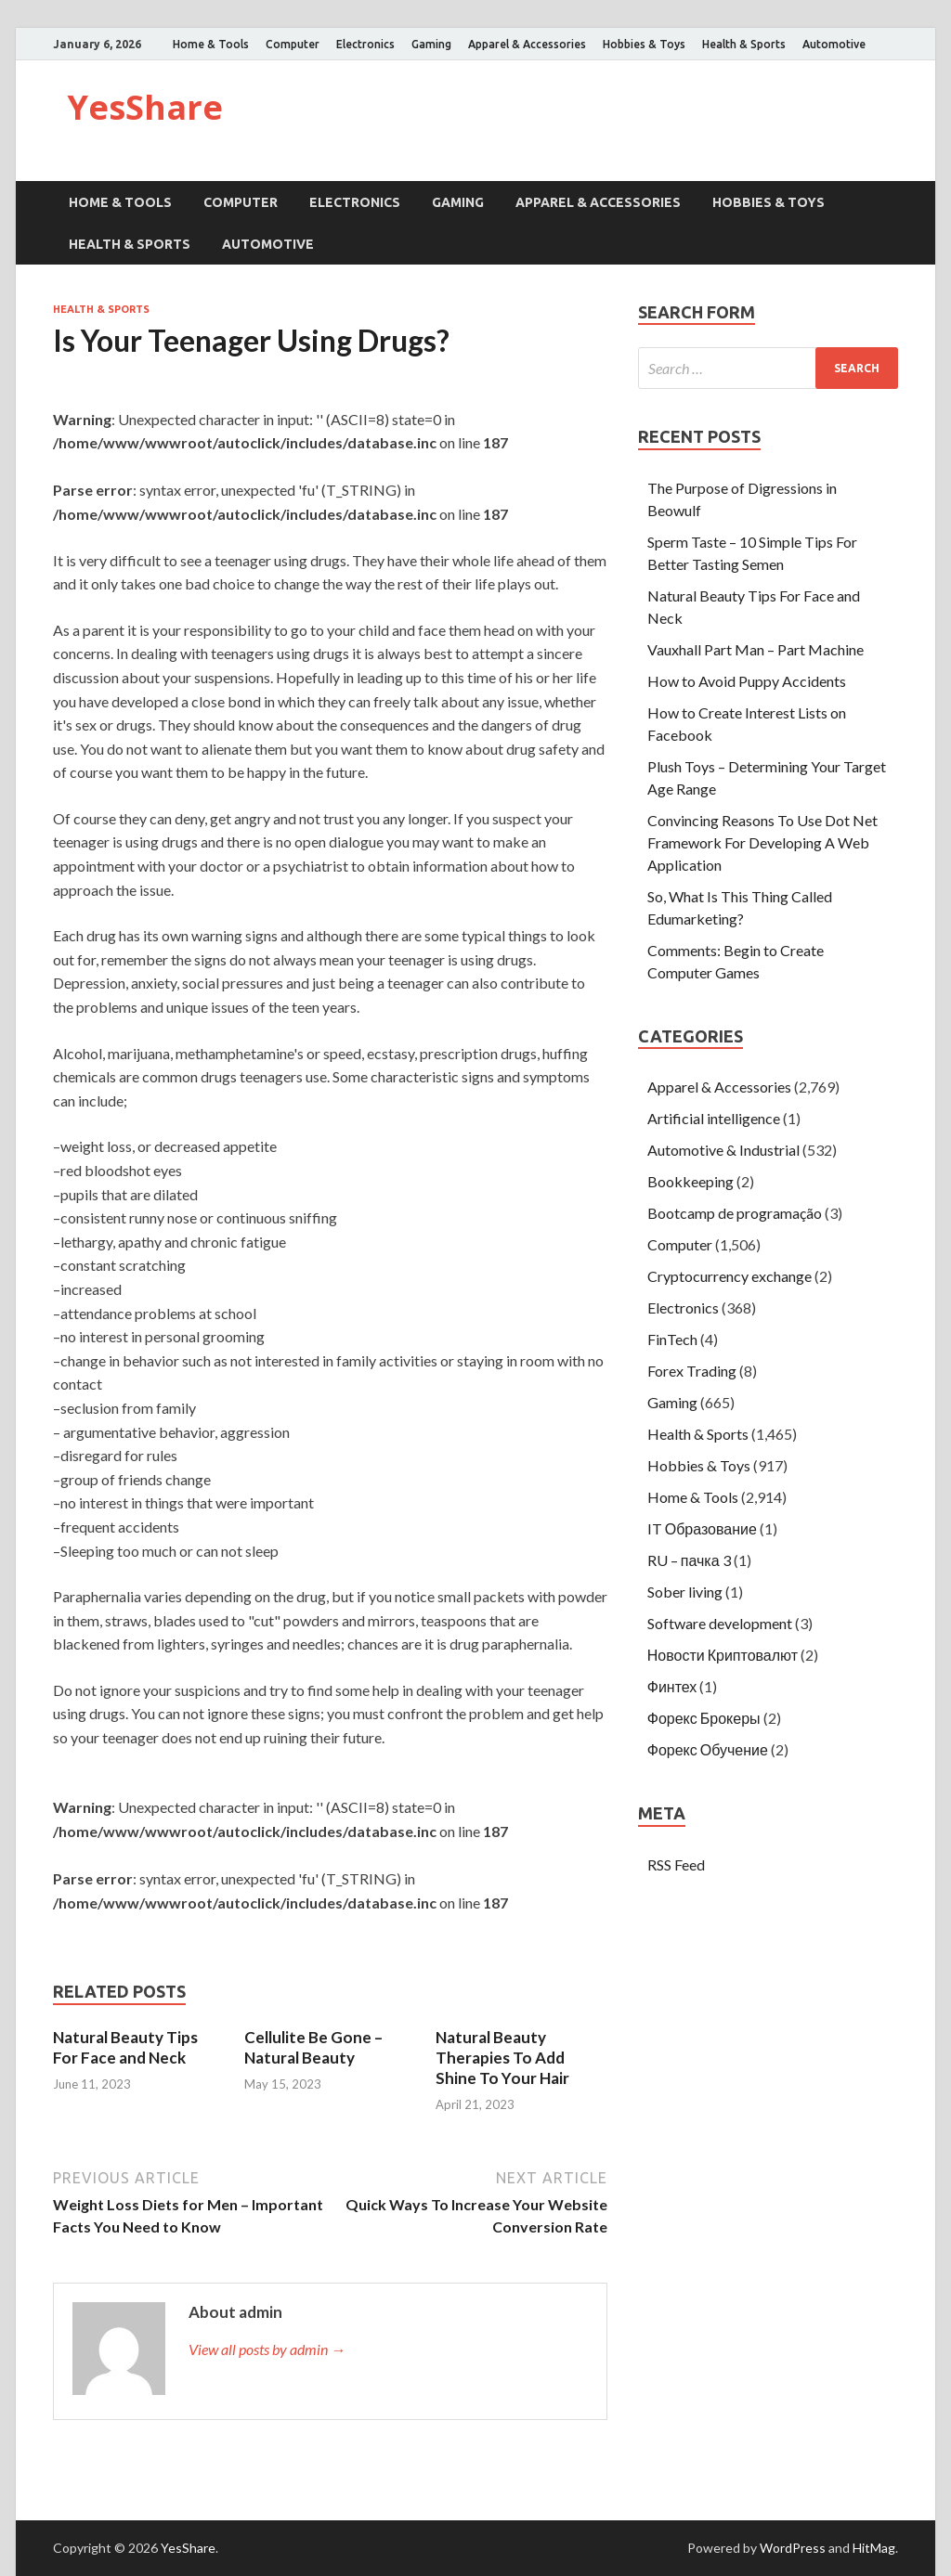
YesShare (145, 107)
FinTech (672, 1339)
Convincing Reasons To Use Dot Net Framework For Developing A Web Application (762, 842)
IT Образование (702, 1528)
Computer (292, 44)
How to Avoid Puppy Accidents (746, 681)
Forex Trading (691, 1370)
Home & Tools (211, 44)
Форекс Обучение (707, 1749)
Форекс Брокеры (704, 1718)
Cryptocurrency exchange (729, 1276)
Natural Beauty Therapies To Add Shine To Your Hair (502, 2057)
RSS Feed (676, 1864)
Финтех (672, 1686)
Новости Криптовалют (722, 1654)
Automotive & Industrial (723, 1150)
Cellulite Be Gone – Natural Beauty (313, 2047)
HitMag (874, 2548)
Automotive (834, 44)
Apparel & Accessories (527, 44)
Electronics (365, 44)
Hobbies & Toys (644, 44)
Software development (719, 1623)
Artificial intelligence (713, 1118)
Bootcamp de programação (734, 1213)
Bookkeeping (690, 1181)
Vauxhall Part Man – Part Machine (755, 649)
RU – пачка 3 (689, 1560)
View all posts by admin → (267, 2349)
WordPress (793, 2548)
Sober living (685, 1591)
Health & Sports (744, 44)
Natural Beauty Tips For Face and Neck (125, 2047)
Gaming (431, 44)
